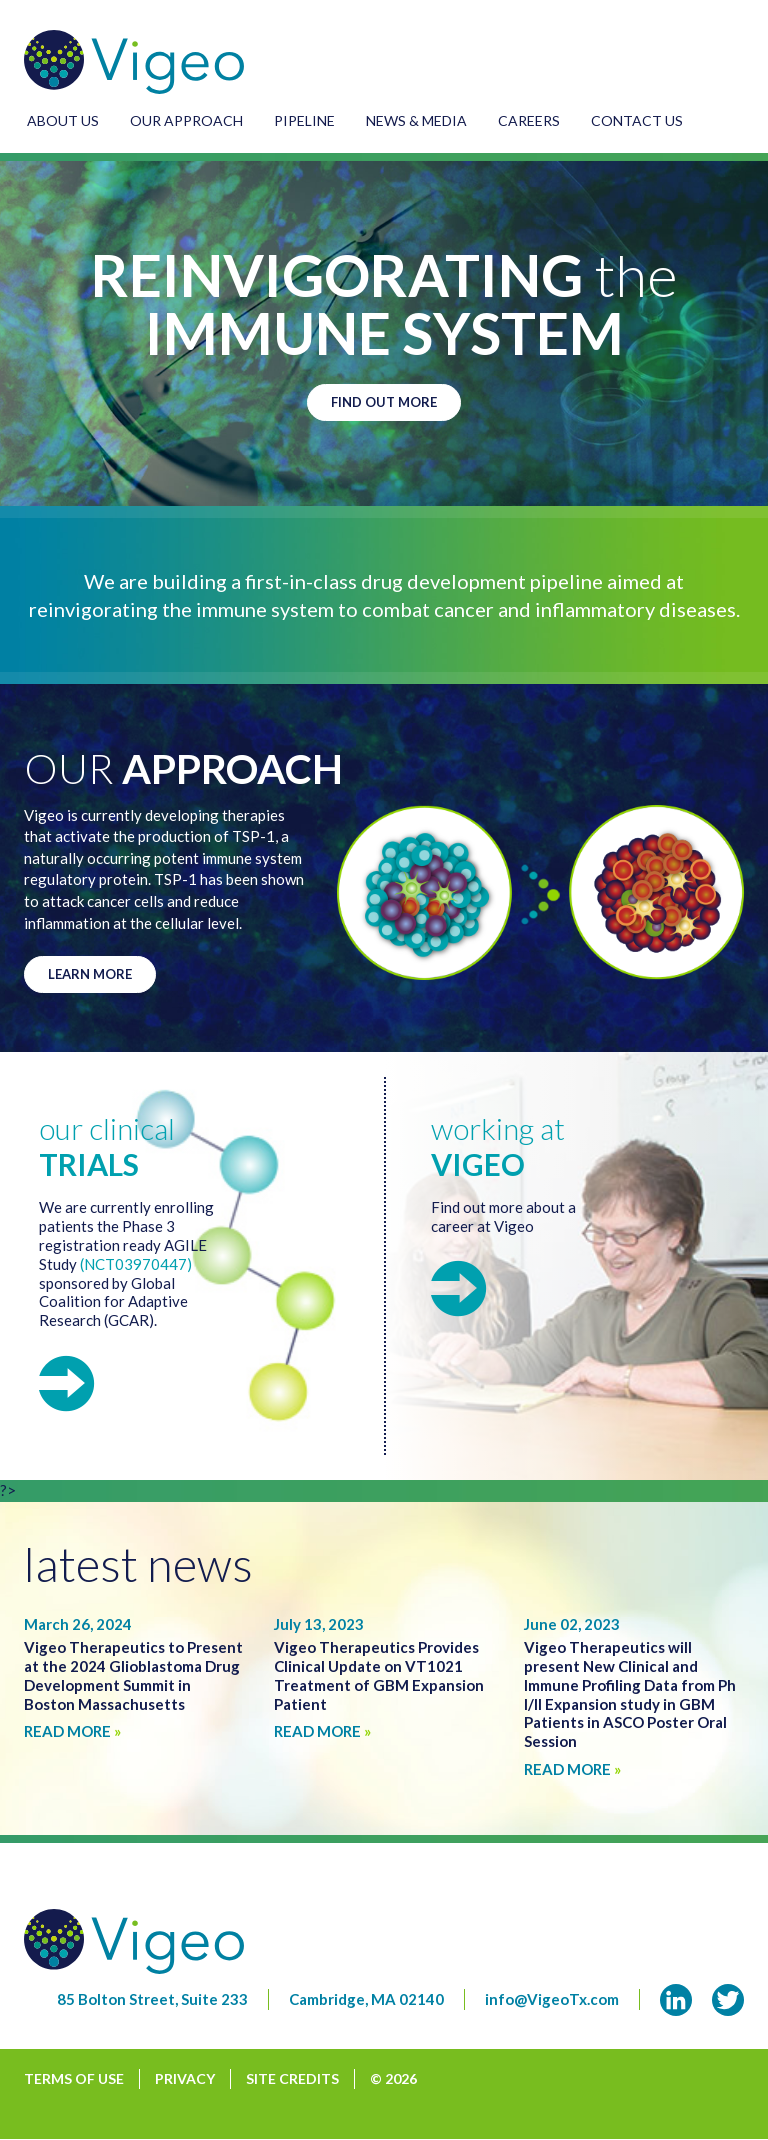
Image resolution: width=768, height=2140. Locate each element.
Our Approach (186, 120)
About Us (63, 120)
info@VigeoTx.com (552, 1999)
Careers (529, 120)
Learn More (90, 974)
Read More (72, 1731)
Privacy (185, 2078)
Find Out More (384, 402)
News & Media (416, 120)
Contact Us (637, 120)
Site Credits (292, 2078)
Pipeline (304, 120)
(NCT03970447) (136, 1264)
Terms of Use (74, 2078)
